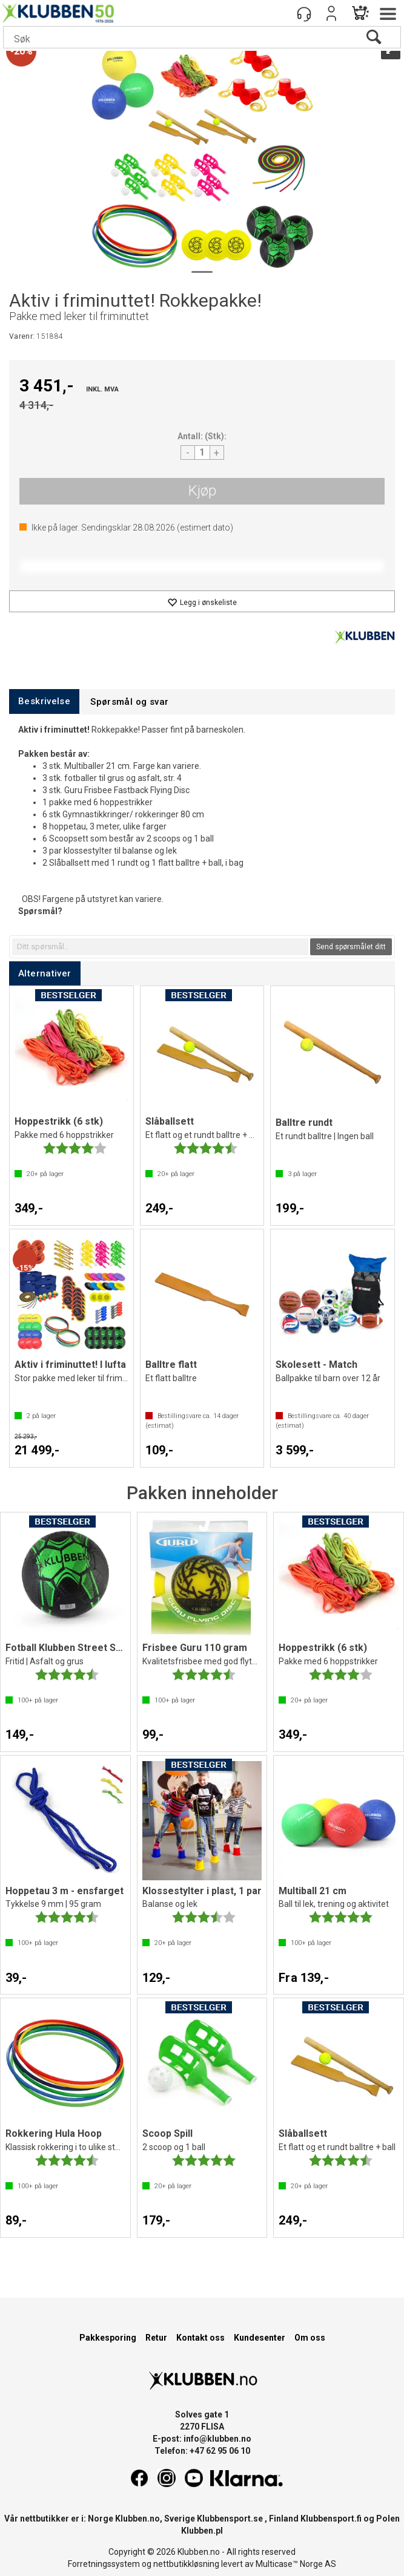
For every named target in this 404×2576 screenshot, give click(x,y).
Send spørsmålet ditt (351, 947)
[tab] (44, 701)
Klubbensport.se (230, 2518)
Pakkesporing (107, 2337)
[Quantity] (202, 452)
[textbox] (160, 947)
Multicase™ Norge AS (296, 2564)
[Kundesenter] (304, 13)
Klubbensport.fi (331, 2518)
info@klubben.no (217, 2439)
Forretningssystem (104, 2564)
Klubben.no (137, 2518)
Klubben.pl (202, 2530)
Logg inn (331, 13)
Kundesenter (259, 2337)
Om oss (309, 2337)
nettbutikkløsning (186, 2564)
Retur (156, 2337)
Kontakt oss (200, 2337)
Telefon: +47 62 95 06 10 (202, 2451)
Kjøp (202, 490)
